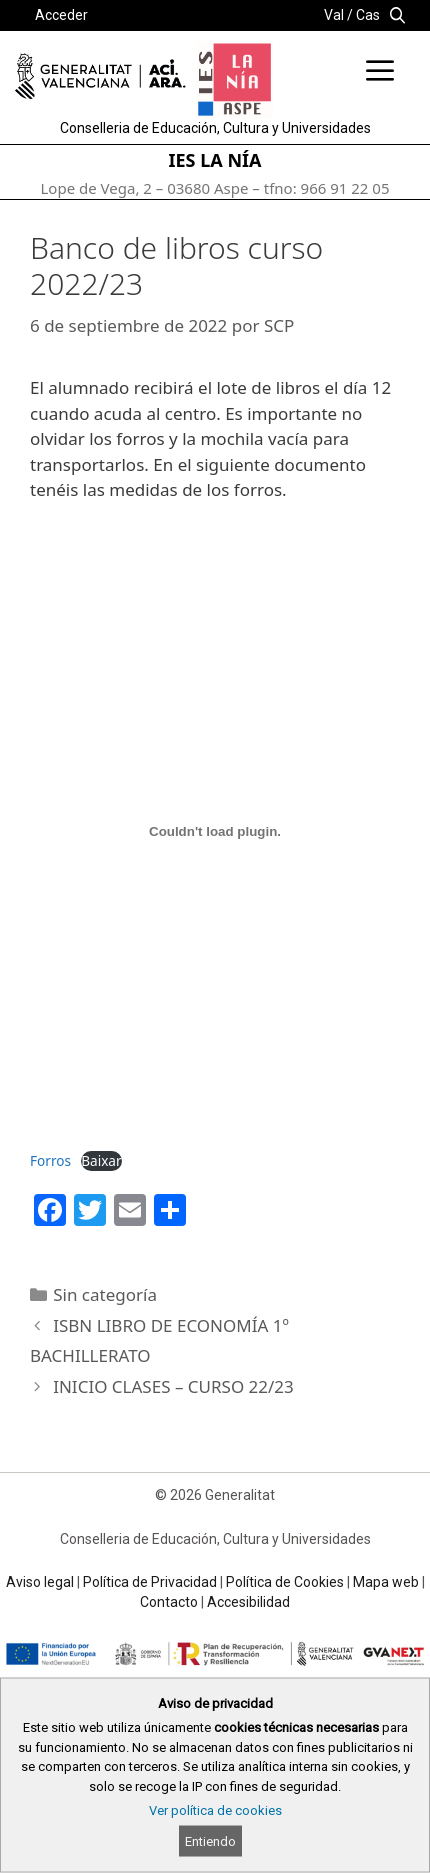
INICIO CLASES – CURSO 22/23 (173, 1386)
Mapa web (386, 1582)
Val (334, 15)
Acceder (61, 15)
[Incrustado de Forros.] (215, 832)
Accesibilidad (248, 1602)
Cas (368, 15)
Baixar (101, 1160)
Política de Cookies (285, 1582)
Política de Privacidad (150, 1582)
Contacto (169, 1602)
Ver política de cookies (215, 1810)
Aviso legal (40, 1582)
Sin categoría (105, 1294)
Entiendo (210, 1841)
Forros (50, 1160)
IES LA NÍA (215, 160)
